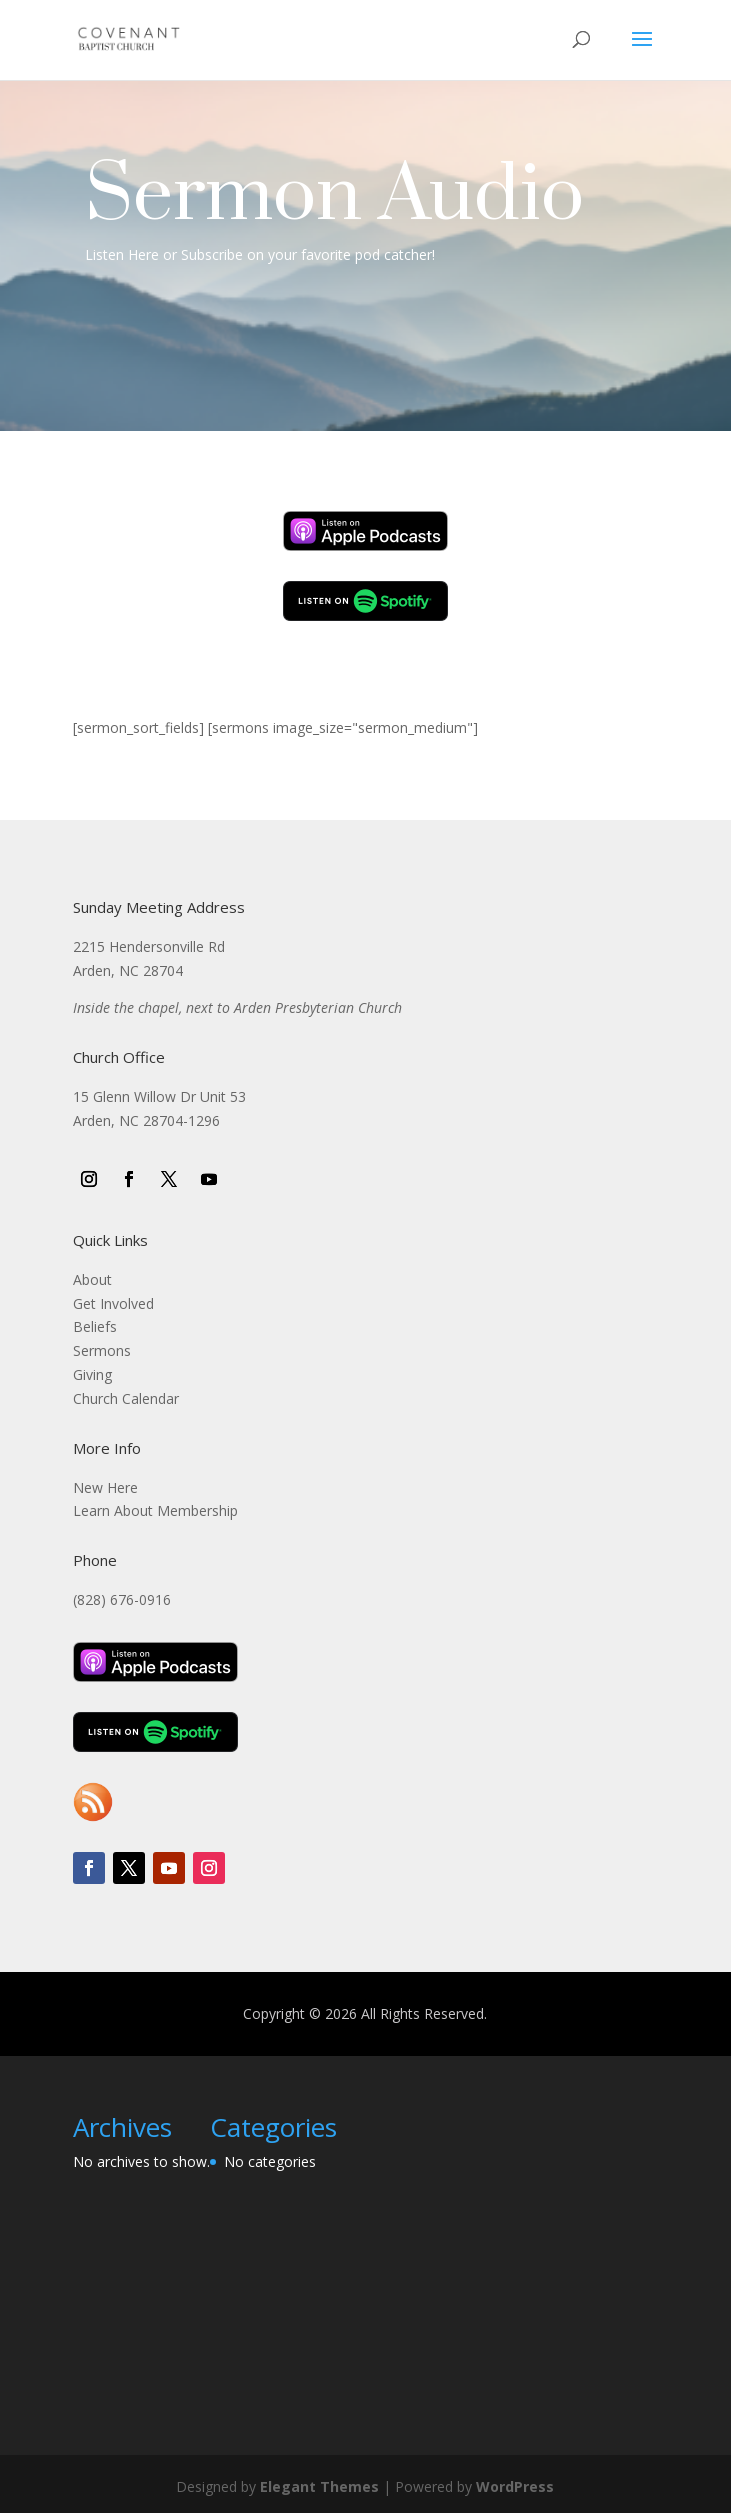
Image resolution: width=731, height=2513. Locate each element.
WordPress (515, 2486)
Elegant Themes (319, 2486)
